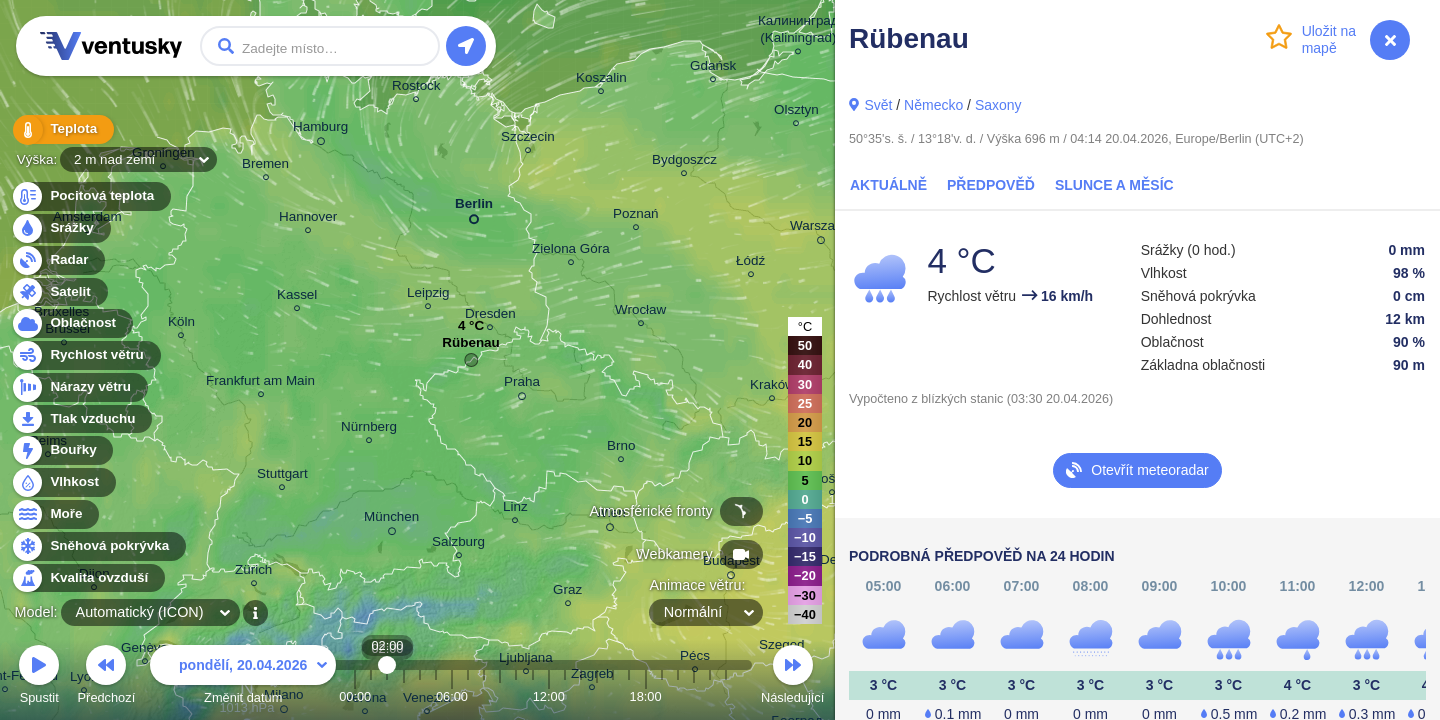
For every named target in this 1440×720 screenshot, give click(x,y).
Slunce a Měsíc (1114, 185)
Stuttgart (282, 476)
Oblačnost (71, 323)
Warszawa (821, 229)
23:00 (726, 696)
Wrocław (640, 312)
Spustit (39, 677)
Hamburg (320, 130)
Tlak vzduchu (81, 419)
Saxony (998, 105)
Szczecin (528, 139)
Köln (181, 324)
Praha (522, 385)
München (391, 520)
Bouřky (62, 450)
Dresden (490, 316)
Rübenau (470, 347)
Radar (58, 260)
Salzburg (458, 544)
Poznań (636, 216)
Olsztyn (796, 112)
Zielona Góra (571, 251)
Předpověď (991, 185)
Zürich (253, 572)
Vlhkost (63, 482)
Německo (933, 105)
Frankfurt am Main (260, 383)
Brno (621, 448)
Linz (515, 509)
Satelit (59, 292)
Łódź (750, 263)
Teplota (62, 129)
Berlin (474, 207)
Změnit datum (243, 677)
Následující (792, 677)
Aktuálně (888, 185)
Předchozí (107, 677)
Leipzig (428, 295)
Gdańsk (713, 68)
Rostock (416, 88)
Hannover (308, 219)
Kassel (297, 297)
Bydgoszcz (684, 162)
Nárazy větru (79, 387)
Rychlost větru (85, 355)
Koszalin (601, 80)
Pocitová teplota (90, 196)
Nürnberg (369, 429)
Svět (878, 105)
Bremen (265, 166)
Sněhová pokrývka (98, 546)
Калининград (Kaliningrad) (798, 32)
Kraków (772, 387)
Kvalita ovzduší (87, 578)
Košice (832, 481)
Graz (567, 592)
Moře (55, 514)
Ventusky (108, 46)
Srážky (60, 228)
